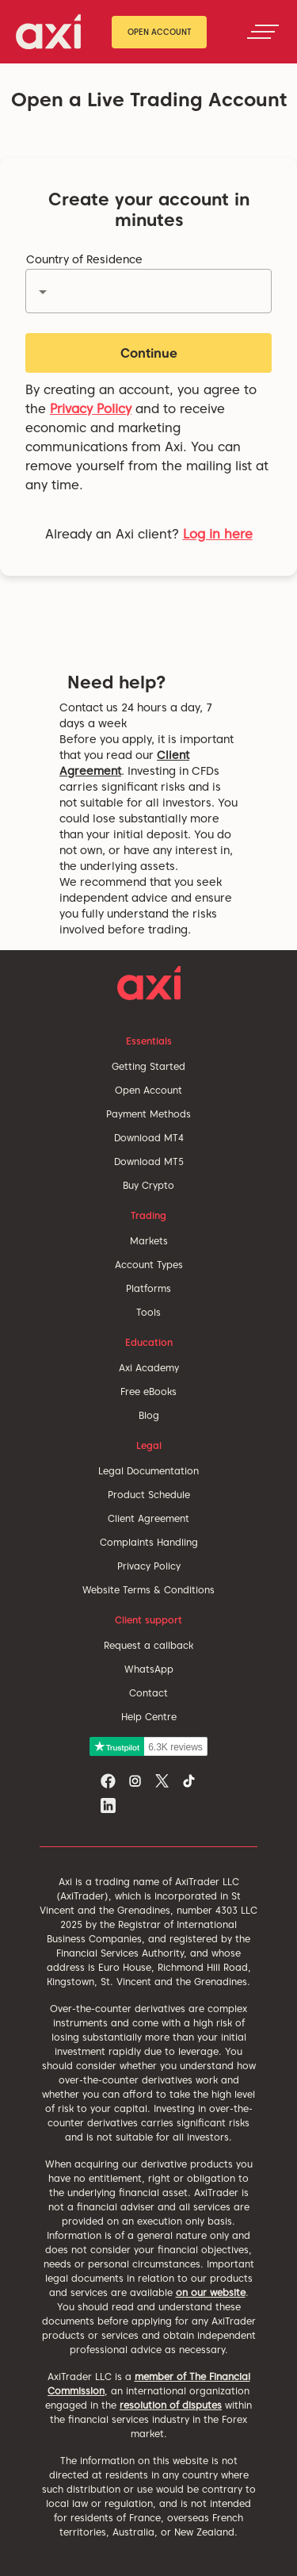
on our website (211, 2292)
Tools (148, 1312)
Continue (148, 353)
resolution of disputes (171, 2405)
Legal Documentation (148, 1471)
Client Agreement (148, 1518)
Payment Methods (148, 1114)
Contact (148, 1693)
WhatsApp (148, 1669)
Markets (149, 1241)
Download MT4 (149, 1138)
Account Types (149, 1265)
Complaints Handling (149, 1542)
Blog (149, 1415)
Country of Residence (84, 259)
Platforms (148, 1288)
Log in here (218, 534)
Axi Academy (149, 1368)
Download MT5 (149, 1161)
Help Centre (149, 1717)
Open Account (160, 31)
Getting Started (148, 1066)
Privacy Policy (90, 408)
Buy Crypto (148, 1185)
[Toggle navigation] (263, 32)
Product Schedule (149, 1495)
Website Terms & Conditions (148, 1590)
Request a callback (148, 1645)
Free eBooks (148, 1391)
